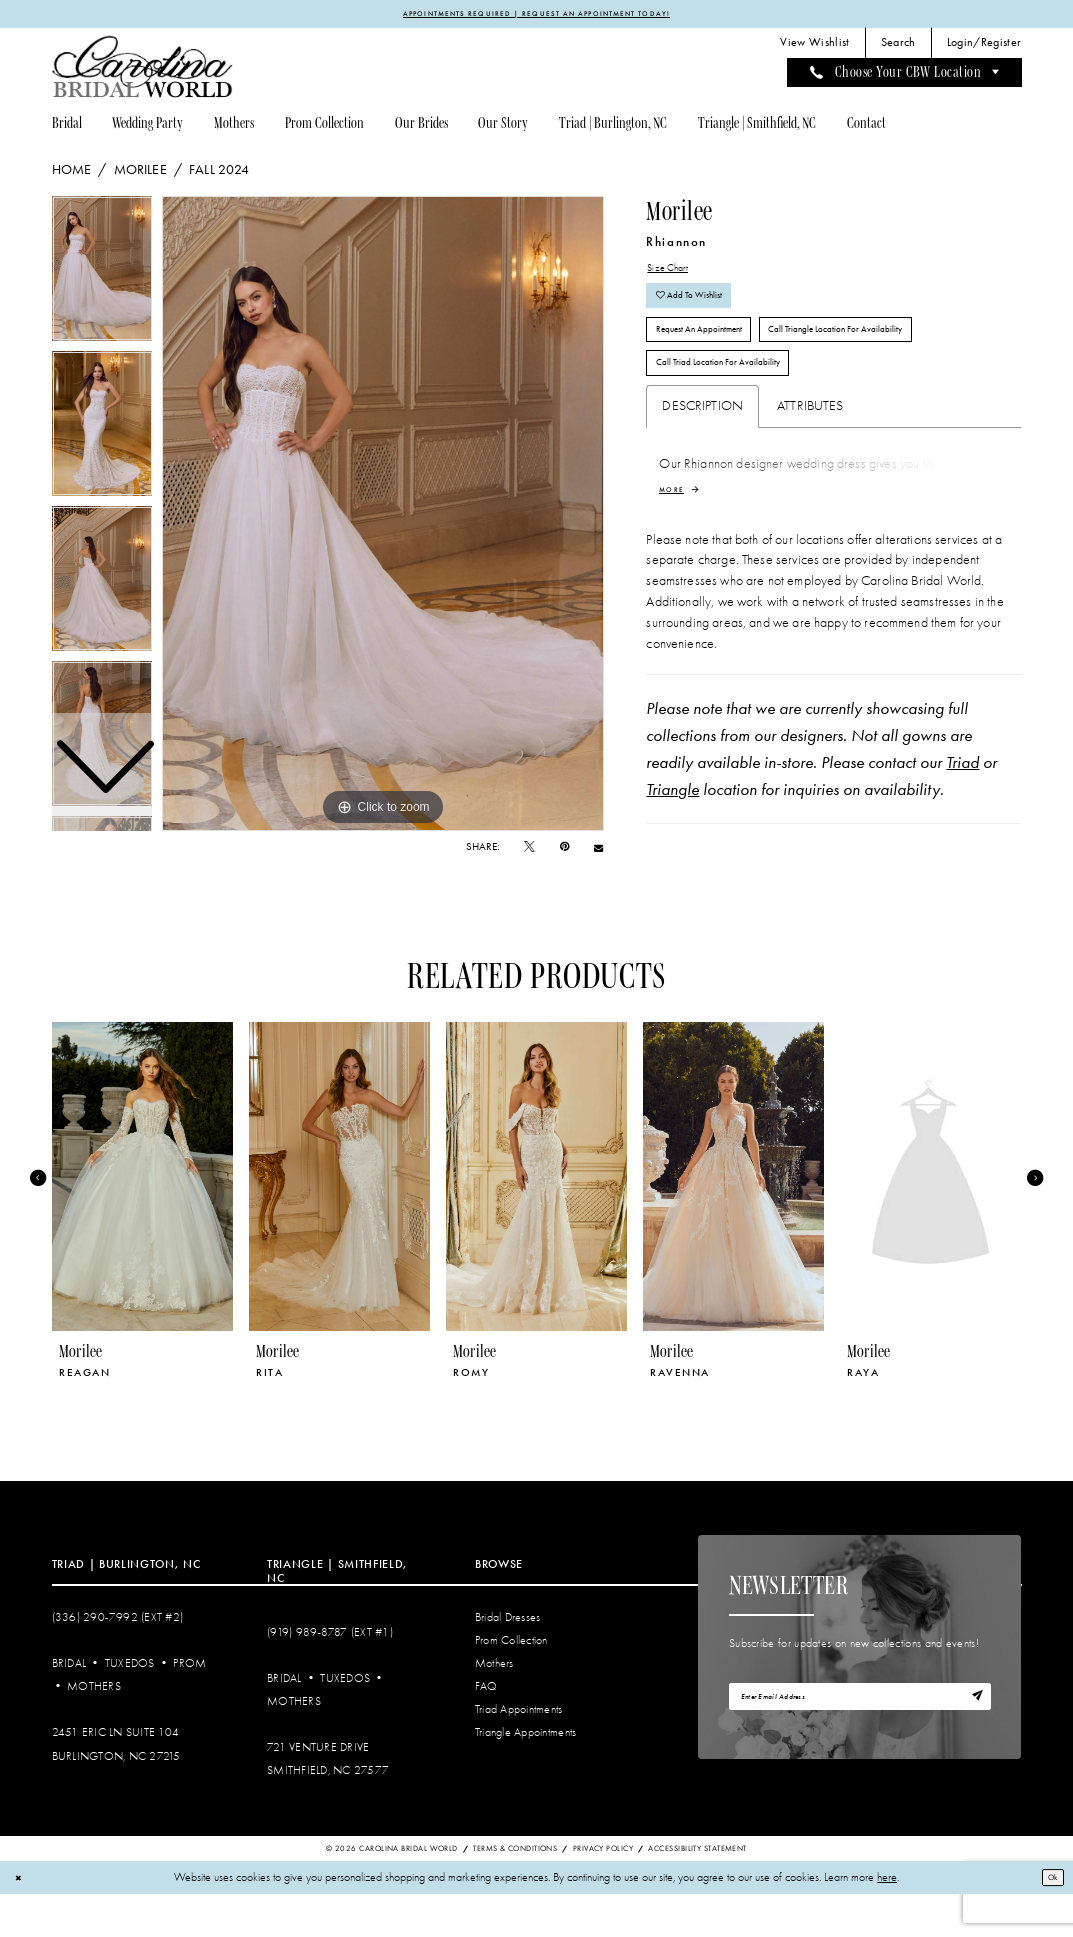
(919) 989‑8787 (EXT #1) (330, 1675)
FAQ (486, 1729)
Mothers (94, 1729)
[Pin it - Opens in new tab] (564, 850)
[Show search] (898, 47)
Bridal (69, 1706)
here (887, 1920)
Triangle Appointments (525, 1776)
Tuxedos (130, 1706)
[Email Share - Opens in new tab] (598, 851)
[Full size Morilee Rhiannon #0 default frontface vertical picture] (383, 517)
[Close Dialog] (21, 1920)
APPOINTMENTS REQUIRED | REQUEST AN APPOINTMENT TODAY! (537, 15)
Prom (189, 1706)
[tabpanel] (383, 517)
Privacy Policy (603, 1891)
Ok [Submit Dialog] (1047, 1920)
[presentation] (143, 1220)
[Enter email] (860, 1744)
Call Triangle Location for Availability (900, 361)
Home (72, 173)
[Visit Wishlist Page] (815, 47)
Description (702, 454)
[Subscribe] (973, 1744)
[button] (984, 47)
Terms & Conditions (515, 1891)
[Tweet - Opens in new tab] (529, 850)
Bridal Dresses (508, 1660)
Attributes (810, 454)
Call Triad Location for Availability (740, 408)
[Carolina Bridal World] (143, 70)
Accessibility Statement (697, 1891)
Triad (962, 815)
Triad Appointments (519, 1753)
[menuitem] (815, 47)
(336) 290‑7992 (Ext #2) (118, 1660)
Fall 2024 (219, 173)
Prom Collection (511, 1683)
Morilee (140, 173)
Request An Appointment (717, 361)
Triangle (672, 842)
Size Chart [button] (675, 274)
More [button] (675, 540)
